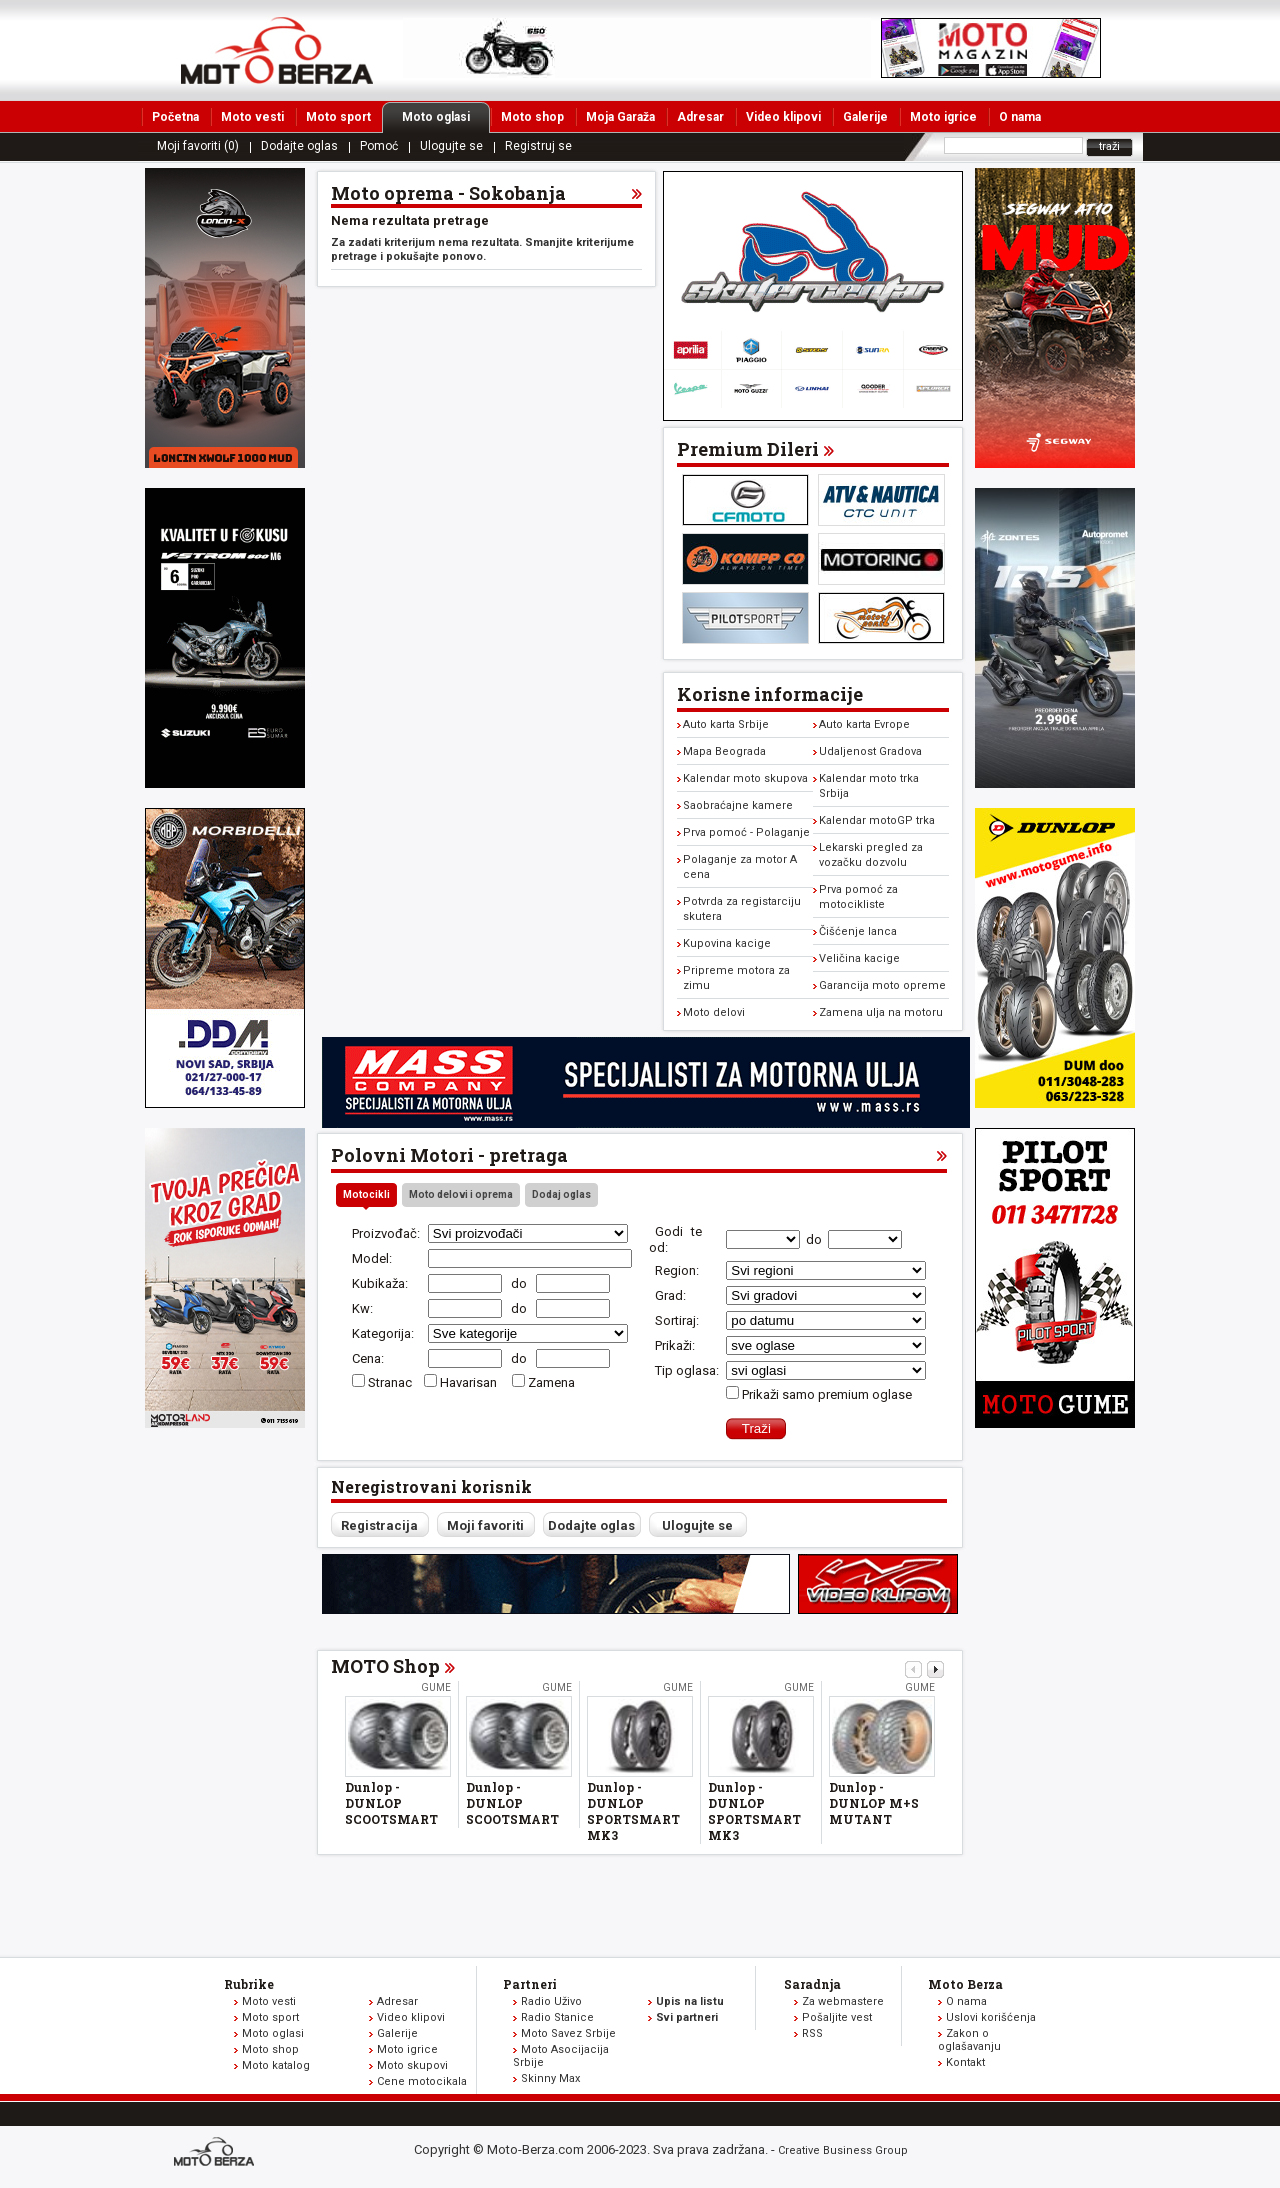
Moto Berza (965, 1984)
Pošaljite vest (837, 2017)
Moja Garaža (620, 117)
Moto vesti (252, 117)
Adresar (700, 117)
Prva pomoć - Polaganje (746, 832)
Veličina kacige (859, 958)
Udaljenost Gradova (870, 751)
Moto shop (532, 117)
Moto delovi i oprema (461, 1194)
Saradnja (812, 1984)
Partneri (530, 1984)
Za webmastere (843, 2001)
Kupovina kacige (727, 943)
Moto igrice (943, 117)
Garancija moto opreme (882, 985)
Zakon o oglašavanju (969, 2040)
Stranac (390, 1382)
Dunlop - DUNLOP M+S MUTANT (874, 1803)
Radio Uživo (551, 2001)
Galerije (865, 117)
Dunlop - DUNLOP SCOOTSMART (391, 1803)
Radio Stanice (557, 2017)
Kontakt (965, 2062)
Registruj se (538, 146)
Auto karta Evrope (864, 724)
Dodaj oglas (561, 1194)
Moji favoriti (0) (198, 146)
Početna (175, 117)
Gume (436, 1687)
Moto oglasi (446, 117)
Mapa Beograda (724, 751)
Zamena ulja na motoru (881, 1012)
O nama (1020, 117)
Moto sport (338, 117)
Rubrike (249, 1984)
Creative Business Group (843, 2150)
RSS (812, 2033)
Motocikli (366, 1194)
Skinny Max (550, 2078)
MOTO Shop (385, 1666)
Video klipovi (783, 117)
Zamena (551, 1382)
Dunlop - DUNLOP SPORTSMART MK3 (633, 1811)
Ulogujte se (451, 146)
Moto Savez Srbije (568, 2033)
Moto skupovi (412, 2065)
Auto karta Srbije (726, 724)
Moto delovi (714, 1012)
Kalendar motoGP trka (877, 820)
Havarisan (470, 1382)
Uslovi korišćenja (991, 2017)
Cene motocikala (422, 2081)
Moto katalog (276, 2065)
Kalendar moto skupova (745, 778)
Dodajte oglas (299, 146)
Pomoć (379, 146)
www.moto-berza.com (217, 2153)
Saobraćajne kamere (738, 805)
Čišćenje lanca (858, 931)
